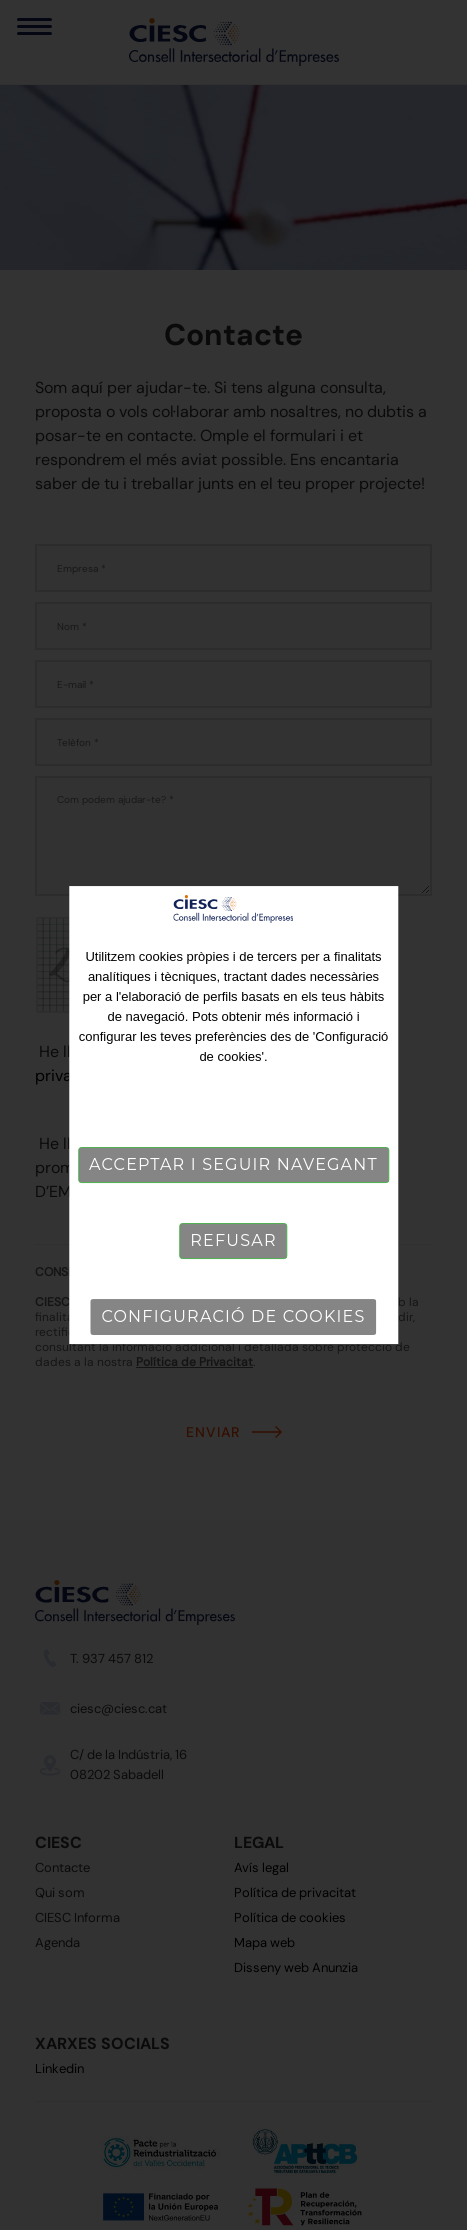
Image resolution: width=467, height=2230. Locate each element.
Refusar (233, 1240)
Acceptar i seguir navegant (233, 1164)
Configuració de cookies (234, 1316)
